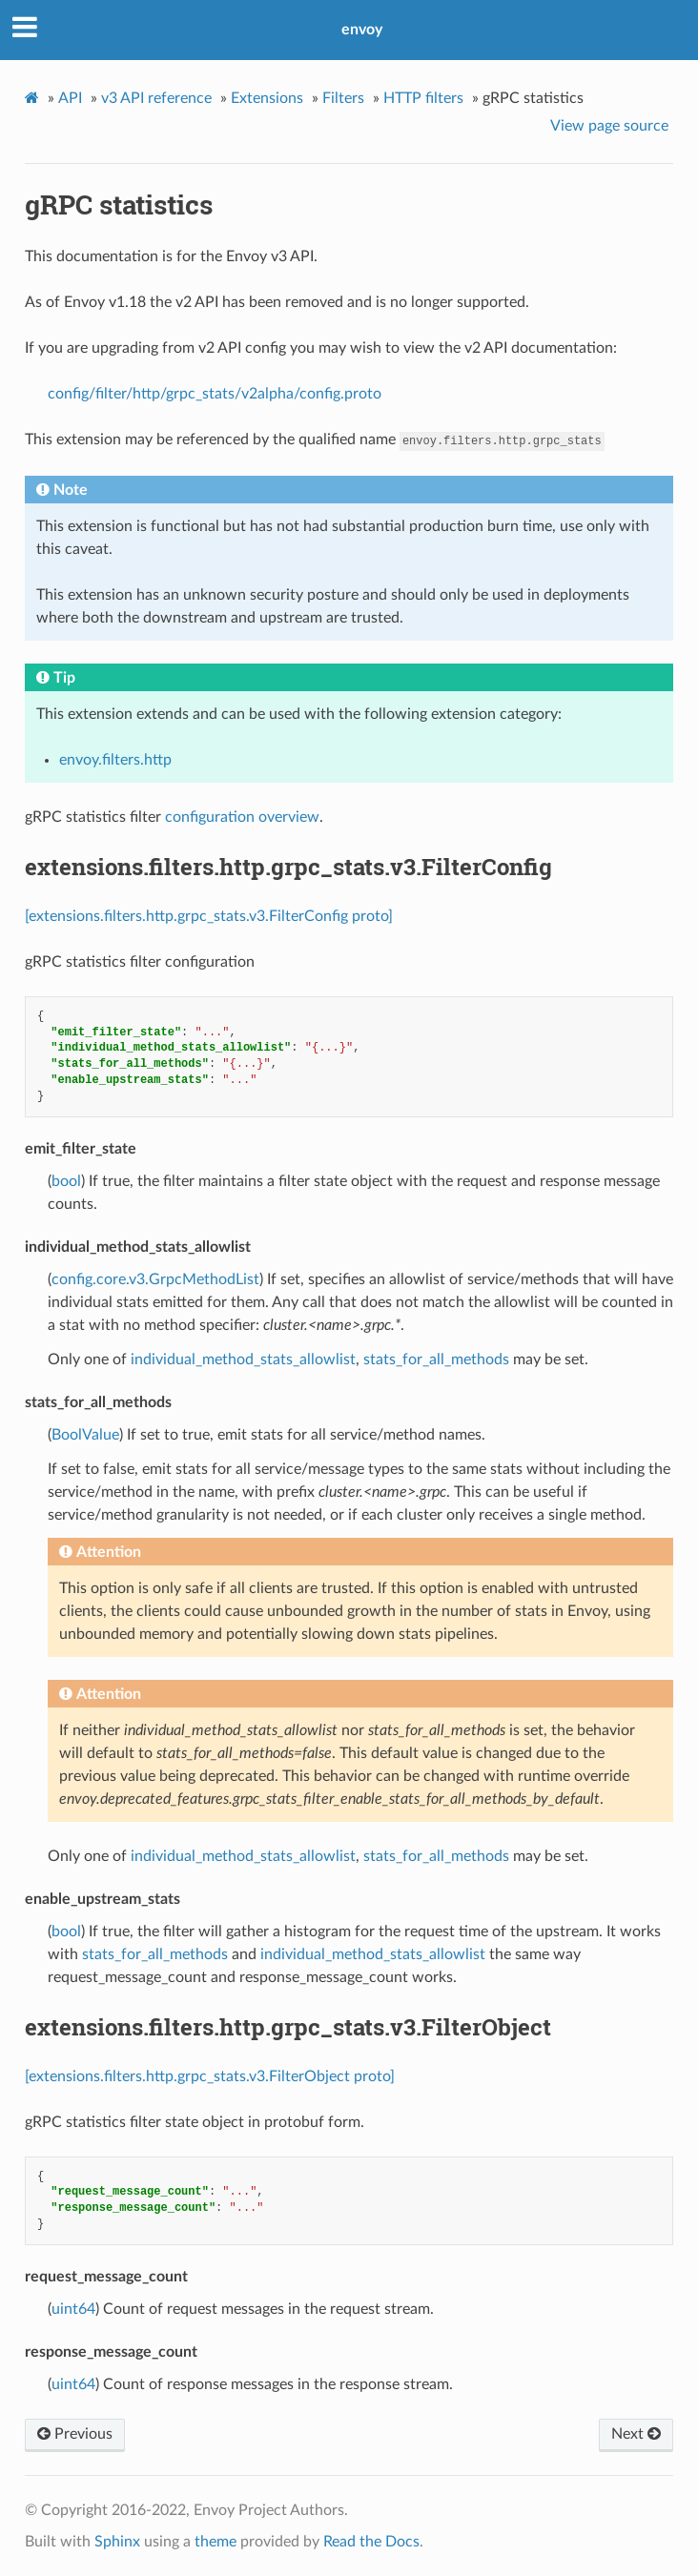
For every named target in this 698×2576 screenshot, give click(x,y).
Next (636, 2434)
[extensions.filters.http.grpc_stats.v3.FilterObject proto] (210, 2076)
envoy (361, 29)
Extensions (267, 98)
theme (215, 2541)
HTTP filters (423, 98)
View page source (609, 125)
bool (66, 1181)
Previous (75, 2434)
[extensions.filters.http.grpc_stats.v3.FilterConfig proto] (209, 916)
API (70, 98)
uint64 (73, 2309)
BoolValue (85, 1434)
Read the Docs (371, 2541)
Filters (343, 98)
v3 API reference (156, 98)
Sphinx (117, 2541)
